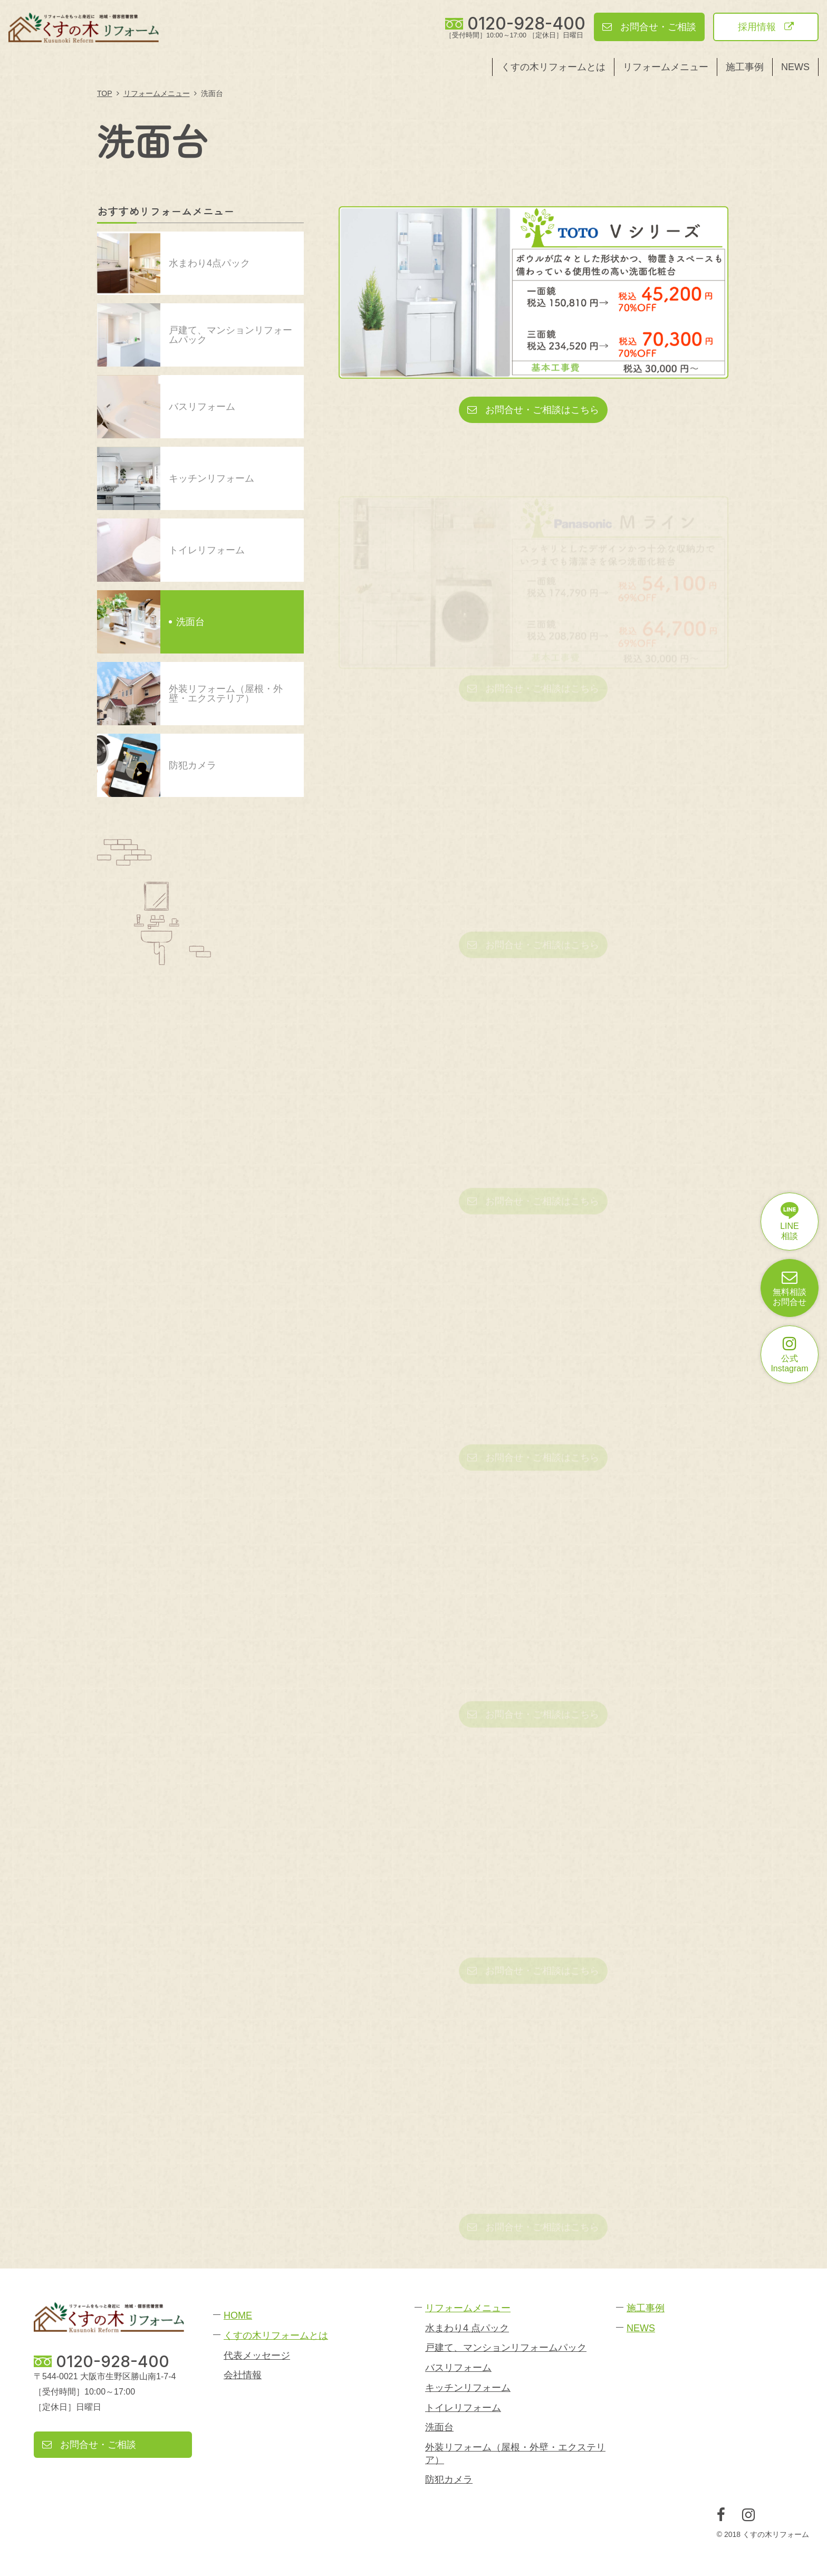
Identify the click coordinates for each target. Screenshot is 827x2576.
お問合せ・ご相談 (649, 27)
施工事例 (745, 67)
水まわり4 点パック (467, 2328)
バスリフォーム (458, 2367)
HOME (238, 2315)
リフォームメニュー (665, 67)
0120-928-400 (526, 23)
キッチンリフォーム (468, 2387)
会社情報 (243, 2375)
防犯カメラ (449, 2479)
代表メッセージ (257, 2355)
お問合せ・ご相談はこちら (533, 410)
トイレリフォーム (463, 2407)
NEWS (795, 67)
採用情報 (766, 27)
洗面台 (439, 2427)
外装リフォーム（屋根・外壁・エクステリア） (515, 2453)
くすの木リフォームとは (553, 67)
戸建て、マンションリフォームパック (505, 2347)
